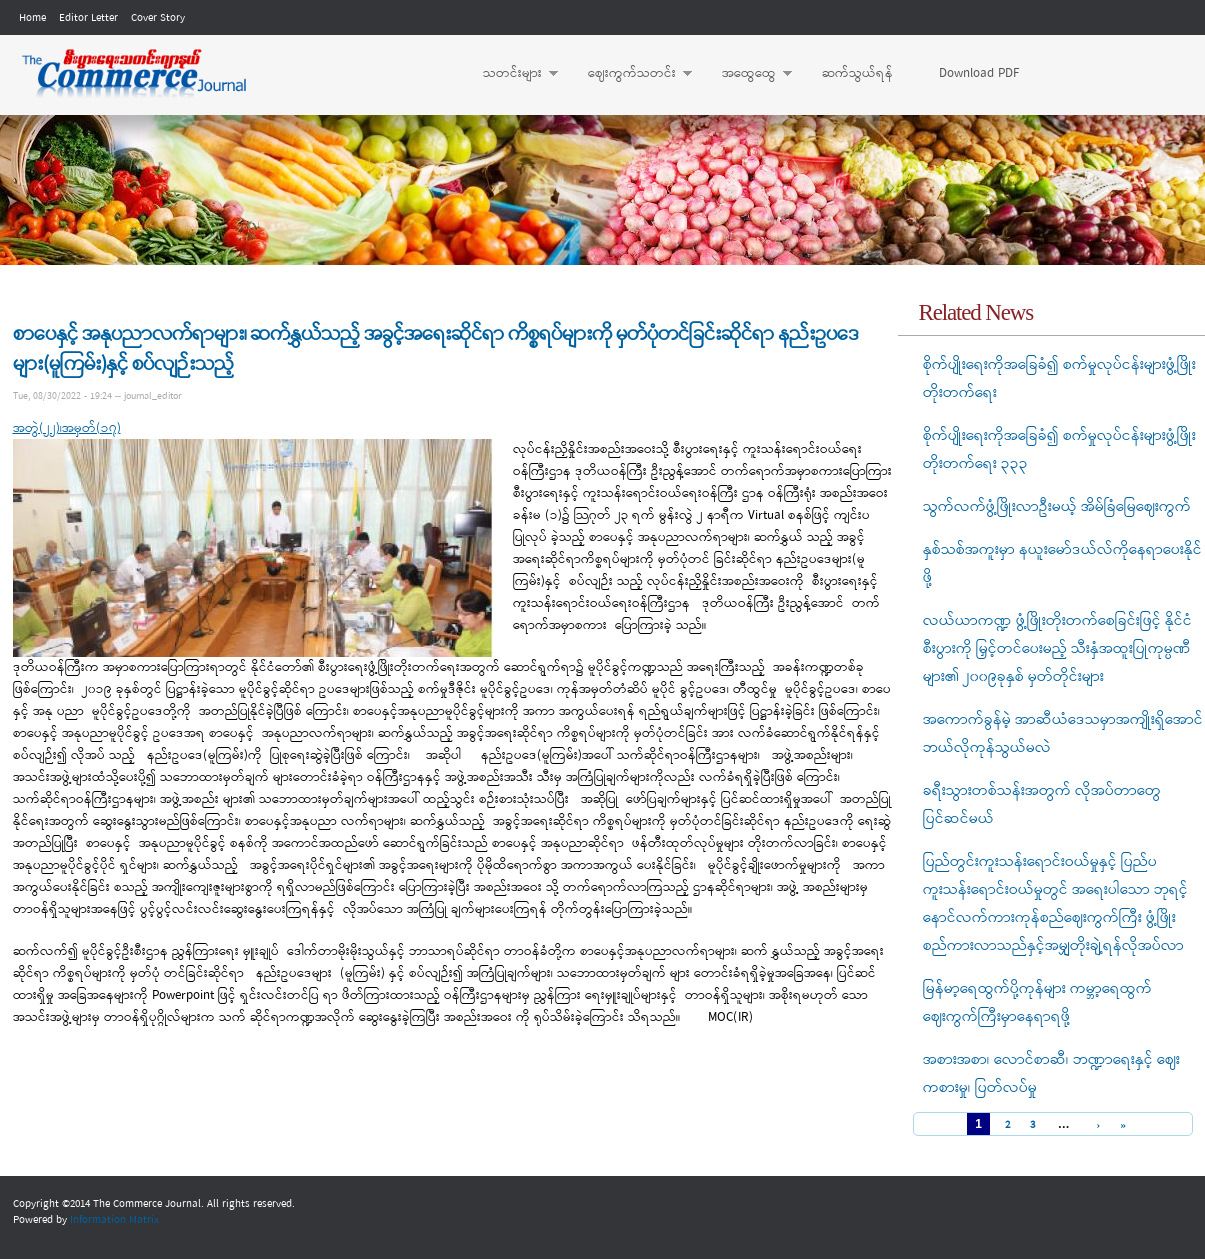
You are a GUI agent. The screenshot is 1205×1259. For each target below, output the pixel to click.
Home (32, 18)
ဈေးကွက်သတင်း (630, 74)
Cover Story (158, 18)
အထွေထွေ (747, 74)
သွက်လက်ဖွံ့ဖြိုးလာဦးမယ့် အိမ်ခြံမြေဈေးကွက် (1057, 507)
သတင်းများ (510, 74)
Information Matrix (114, 1220)
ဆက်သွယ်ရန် (857, 73)
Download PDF (979, 73)
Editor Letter (88, 18)
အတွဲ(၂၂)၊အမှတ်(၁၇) (67, 428)
